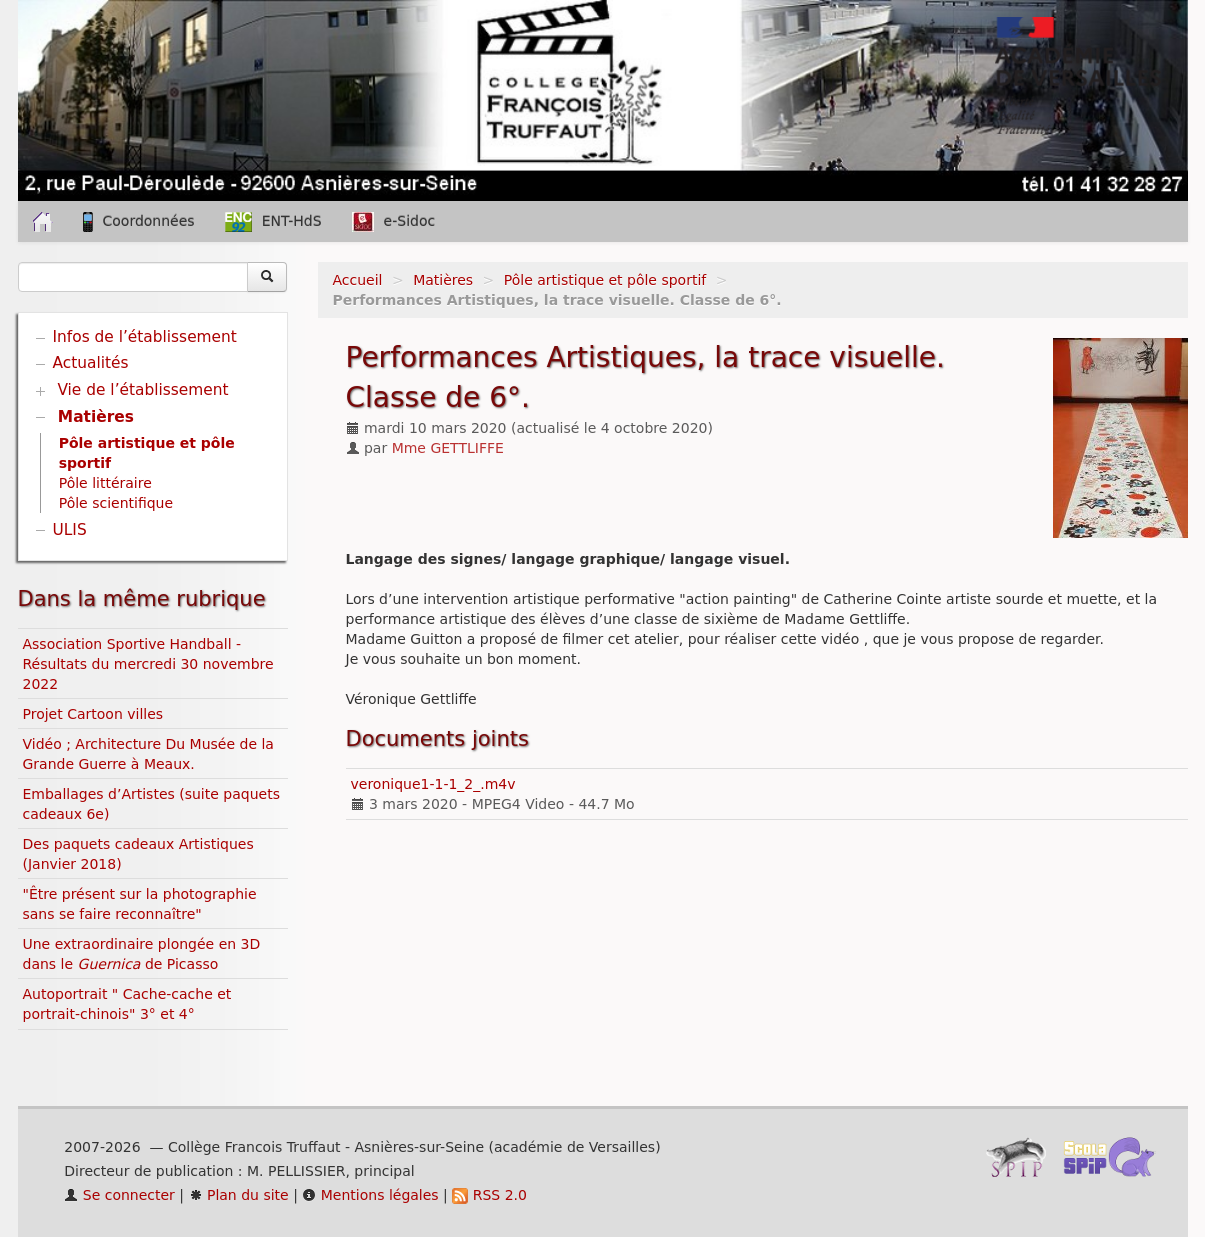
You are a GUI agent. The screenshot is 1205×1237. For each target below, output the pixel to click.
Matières (443, 280)
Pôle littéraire (105, 483)
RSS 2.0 (489, 1195)
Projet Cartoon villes (93, 714)
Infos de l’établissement (145, 337)
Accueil (358, 280)
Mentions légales (370, 1195)
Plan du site (239, 1195)
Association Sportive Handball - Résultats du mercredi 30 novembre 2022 (148, 664)
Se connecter (119, 1195)
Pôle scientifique (116, 503)
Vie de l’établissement (142, 390)
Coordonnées (139, 222)
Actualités (91, 363)
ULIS (70, 530)
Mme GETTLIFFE (448, 448)
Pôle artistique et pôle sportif (605, 280)
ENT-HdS (273, 222)
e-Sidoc (394, 222)
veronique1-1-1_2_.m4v (433, 784)
